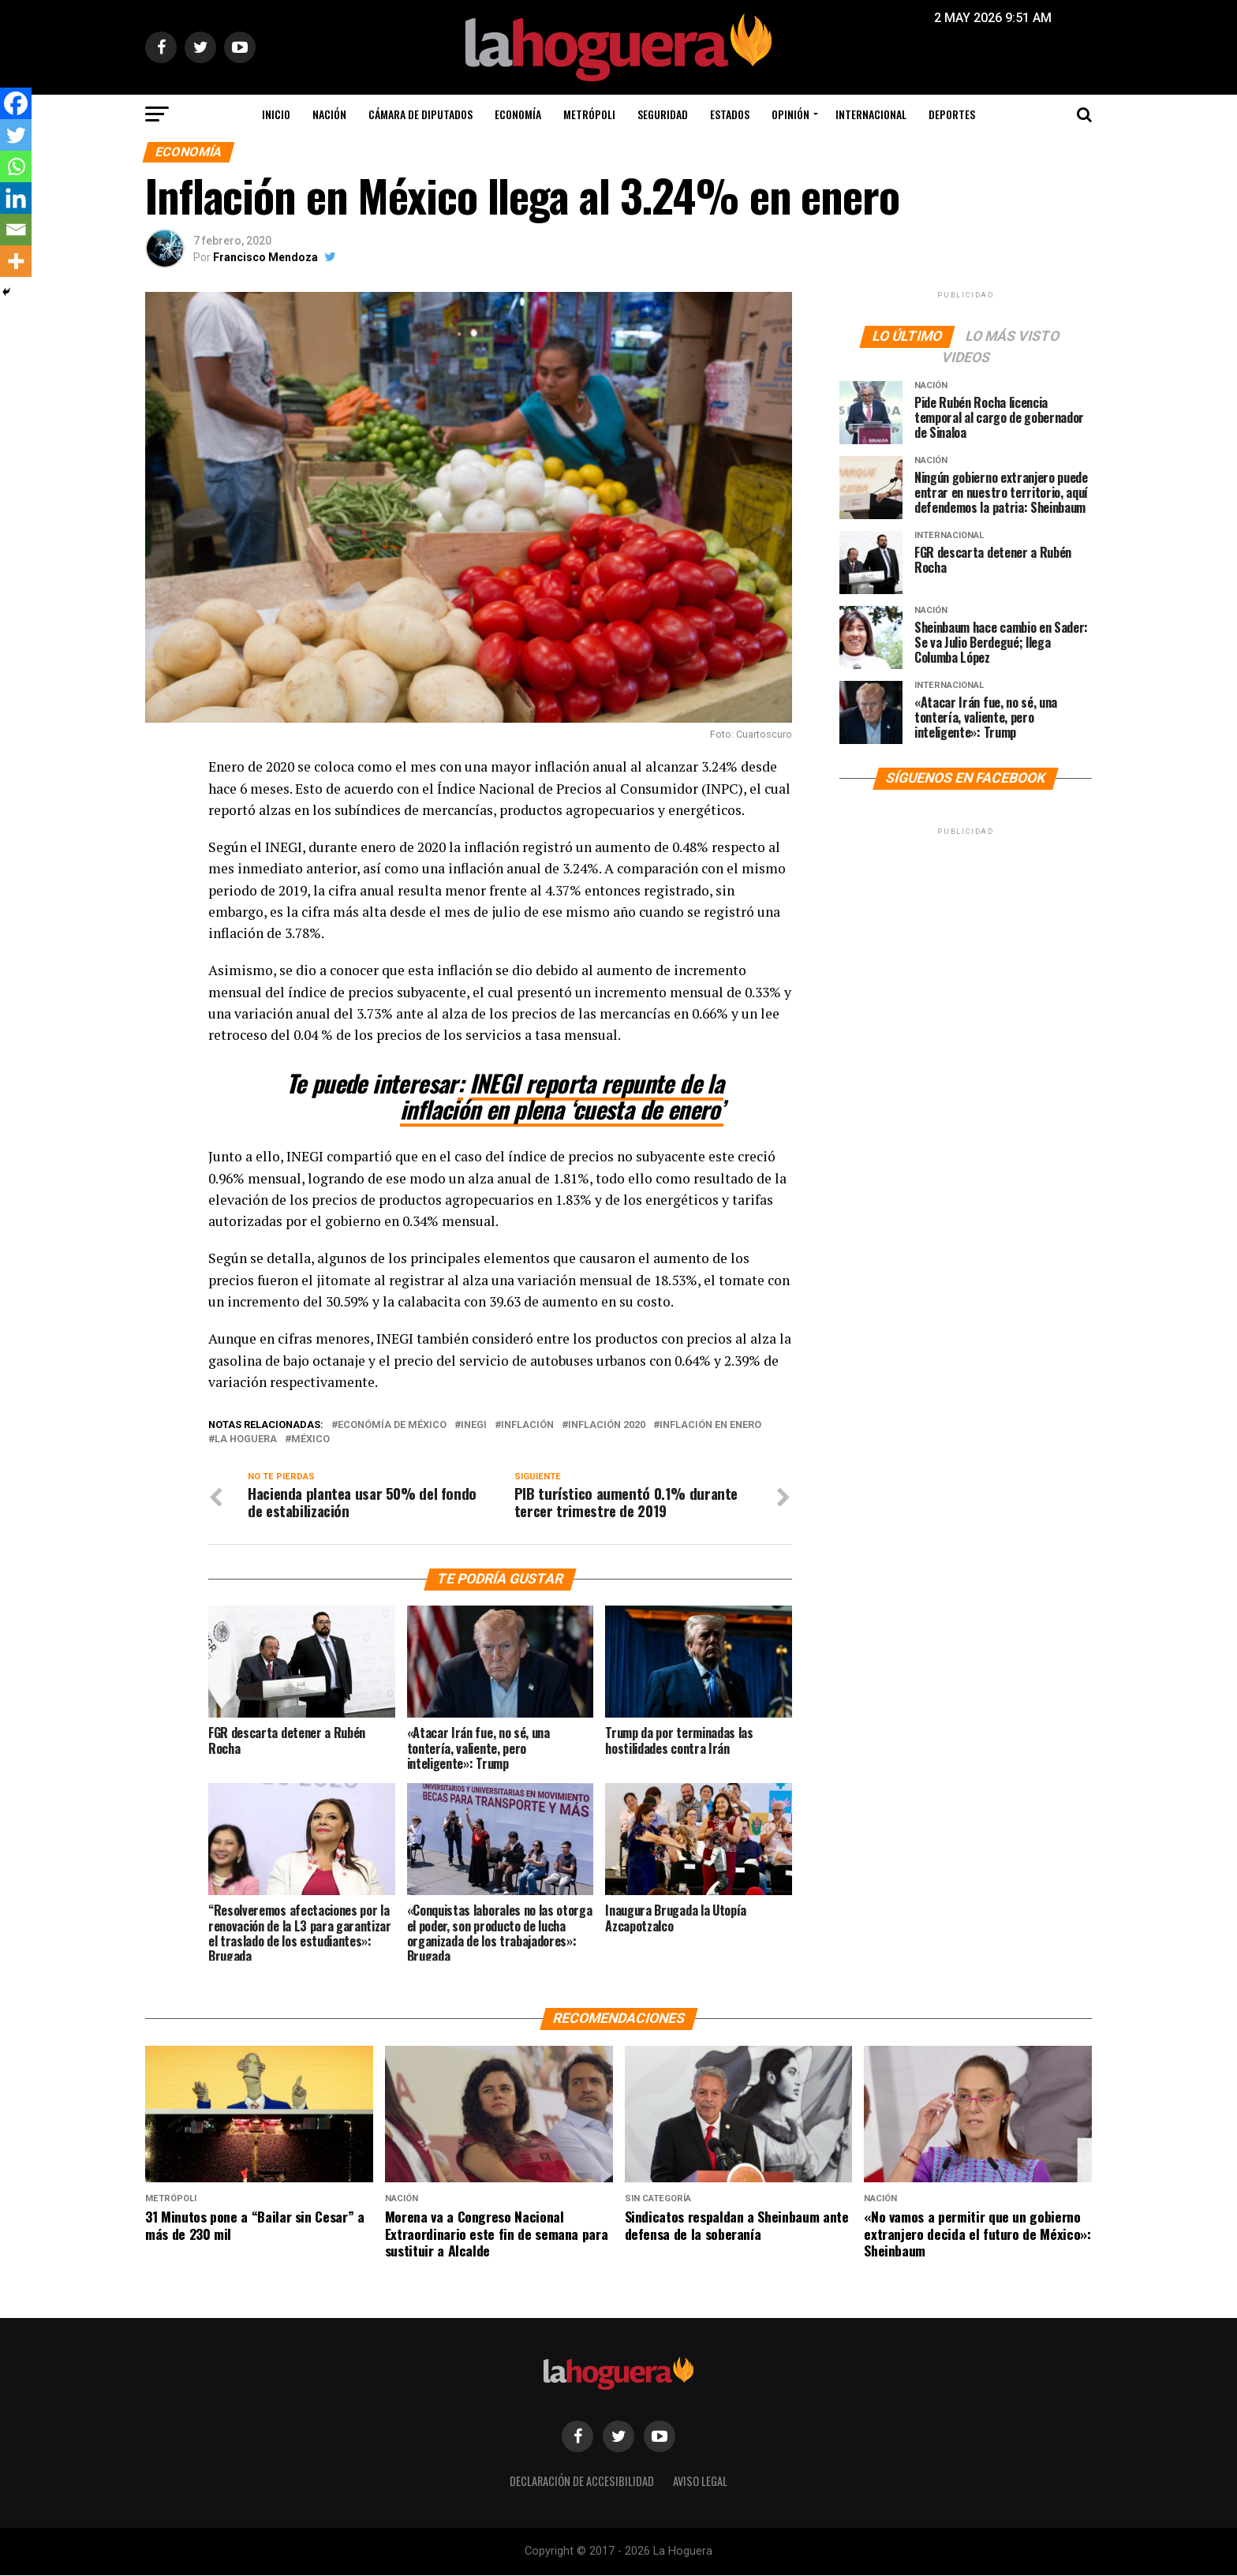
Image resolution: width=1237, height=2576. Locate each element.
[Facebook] (16, 103)
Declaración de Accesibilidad (582, 2481)
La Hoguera (246, 1439)
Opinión (790, 114)
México (310, 1439)
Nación (329, 114)
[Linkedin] (16, 198)
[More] (16, 261)
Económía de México (392, 1425)
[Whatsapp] (16, 166)
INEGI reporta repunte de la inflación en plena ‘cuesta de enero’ (561, 1096)
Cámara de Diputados (420, 114)
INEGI (474, 1425)
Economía (518, 114)
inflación (527, 1425)
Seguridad (662, 114)
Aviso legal (700, 2481)
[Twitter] (16, 135)
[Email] (16, 229)
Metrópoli (589, 114)
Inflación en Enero (710, 1425)
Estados (729, 114)
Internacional (870, 114)
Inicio (276, 114)
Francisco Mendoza (265, 257)
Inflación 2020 (606, 1425)
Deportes (952, 114)
